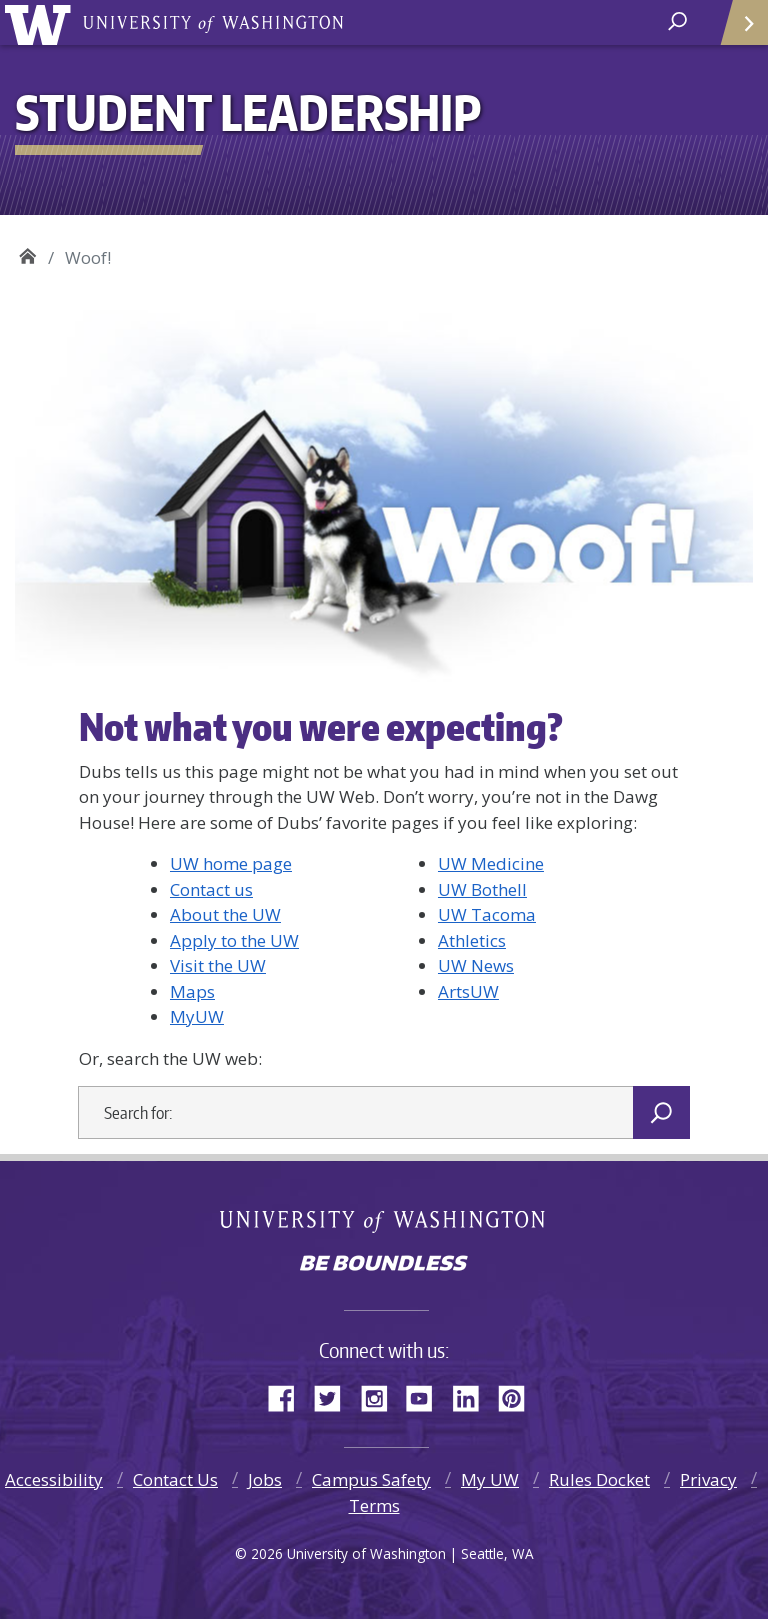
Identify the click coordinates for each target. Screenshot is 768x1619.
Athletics (472, 940)
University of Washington (41, 22)
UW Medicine (491, 863)
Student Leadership (27, 253)
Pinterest (519, 1395)
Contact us (211, 889)
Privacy (708, 1479)
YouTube (427, 1395)
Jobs (265, 1479)
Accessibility (54, 1479)
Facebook (289, 1395)
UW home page (231, 863)
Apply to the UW (234, 940)
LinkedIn (473, 1395)
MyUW (197, 1016)
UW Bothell (482, 889)
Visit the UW (218, 965)
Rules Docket (599, 1479)
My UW (490, 1479)
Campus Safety (371, 1479)
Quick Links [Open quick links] (737, 30)
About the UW (225, 914)
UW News (476, 965)
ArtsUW (468, 991)
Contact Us (175, 1479)
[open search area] (679, 21)
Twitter (335, 1395)
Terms (374, 1505)
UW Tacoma (487, 914)
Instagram (381, 1395)
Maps (192, 991)
